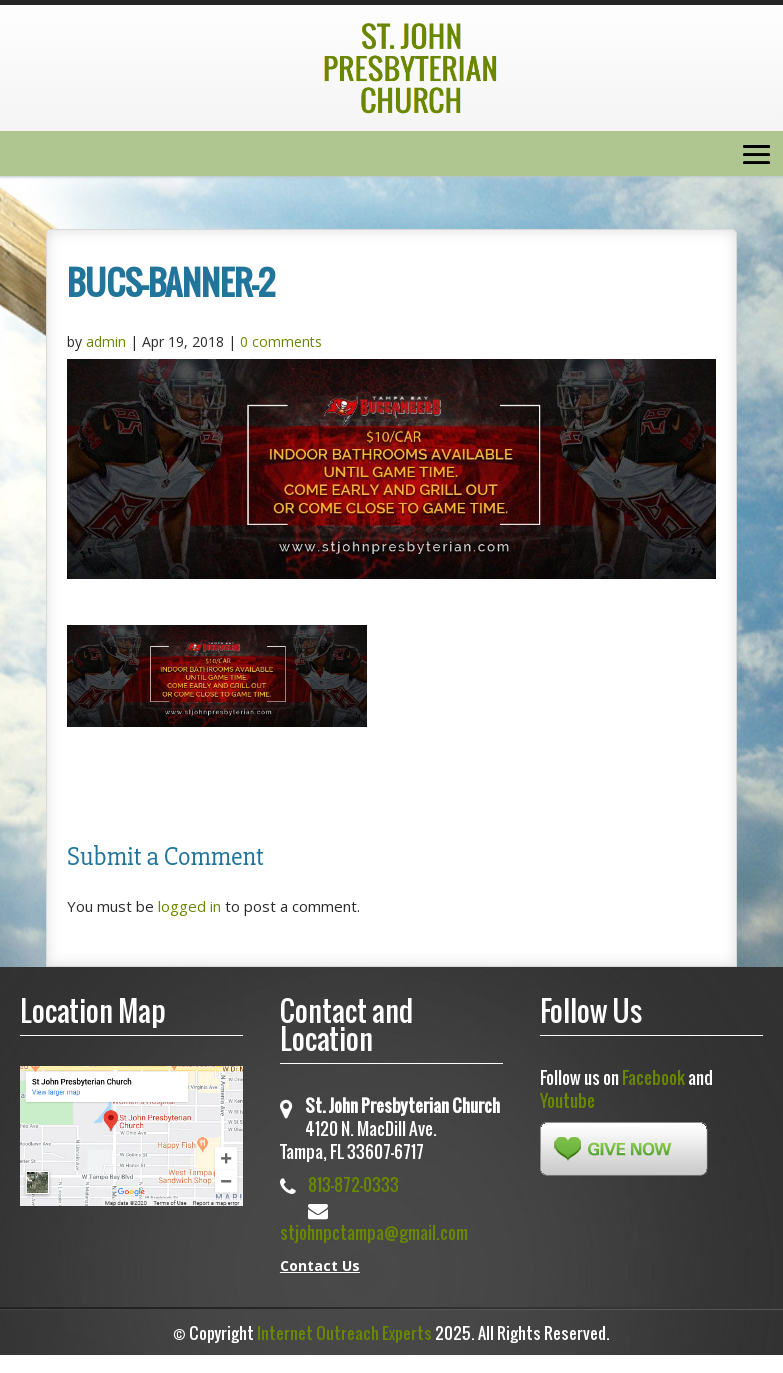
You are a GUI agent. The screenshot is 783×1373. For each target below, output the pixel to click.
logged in (189, 906)
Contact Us (320, 1265)
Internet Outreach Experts (344, 1333)
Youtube (567, 1100)
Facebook (653, 1077)
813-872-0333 (353, 1184)
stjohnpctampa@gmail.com (374, 1232)
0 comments (281, 341)
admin (106, 341)
